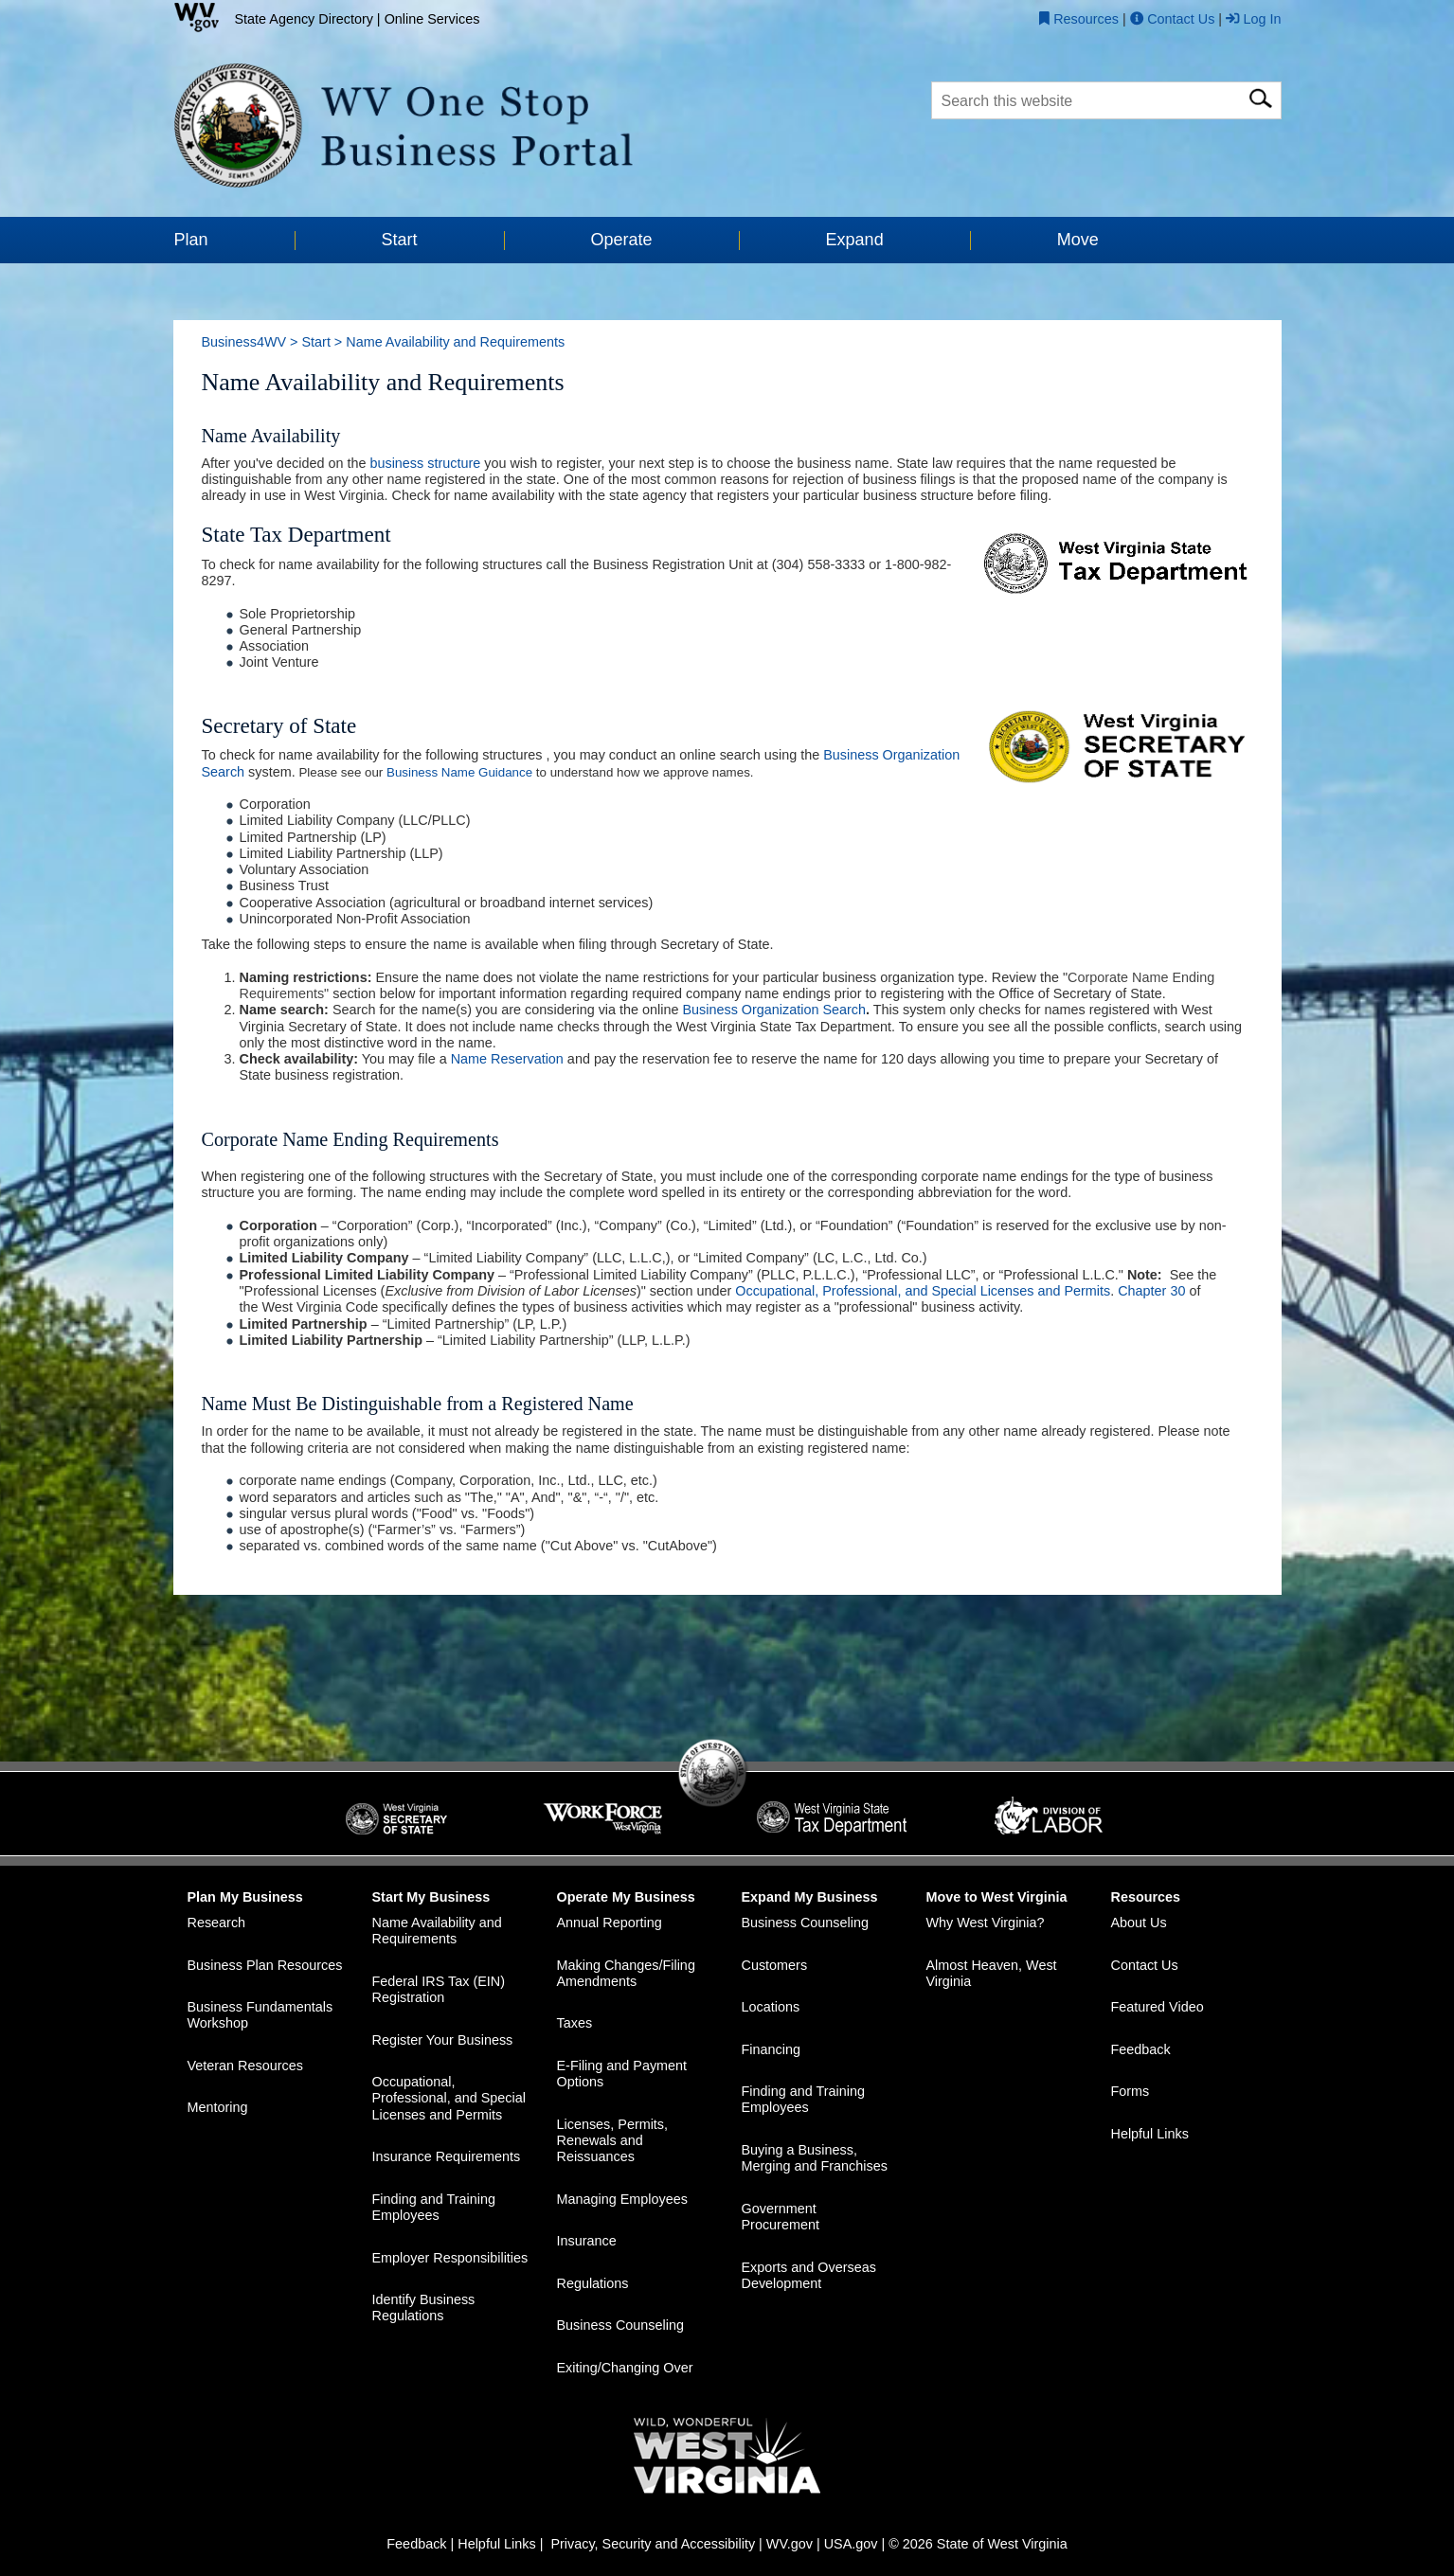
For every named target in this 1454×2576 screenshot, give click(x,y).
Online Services (432, 19)
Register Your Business (442, 2040)
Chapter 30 (1151, 1291)
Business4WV (244, 341)
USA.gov (851, 2544)
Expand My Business (810, 1897)
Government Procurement (780, 2216)
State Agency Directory (304, 19)
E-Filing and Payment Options (622, 2074)
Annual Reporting (609, 1923)
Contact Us (1144, 1965)
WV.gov (789, 2544)
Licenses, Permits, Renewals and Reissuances (613, 2141)
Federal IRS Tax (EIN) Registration (438, 1990)
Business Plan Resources (265, 1965)
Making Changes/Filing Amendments (626, 1973)
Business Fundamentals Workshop (260, 2015)
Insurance (587, 2241)
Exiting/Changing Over (625, 2368)
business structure (424, 463)
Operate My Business (626, 1897)
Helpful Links (1150, 2133)
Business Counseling (620, 2326)
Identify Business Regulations (424, 2308)
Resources (1146, 1897)
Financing (771, 2049)
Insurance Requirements (446, 2157)
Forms (1130, 2092)
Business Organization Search (774, 1010)
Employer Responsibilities (450, 2257)
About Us (1139, 1923)
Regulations (593, 2284)
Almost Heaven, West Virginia (991, 1973)
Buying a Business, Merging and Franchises (815, 2158)
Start (315, 341)
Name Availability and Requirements (437, 1931)
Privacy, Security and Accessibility (652, 2544)
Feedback (1141, 2049)
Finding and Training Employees (433, 2207)
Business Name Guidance (459, 772)
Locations (771, 2007)
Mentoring (218, 2108)
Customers (775, 1965)
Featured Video (1157, 2007)
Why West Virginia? (985, 1923)
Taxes (575, 2023)
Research (217, 1923)
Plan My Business (245, 1897)
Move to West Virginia (997, 1897)
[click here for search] (1260, 95)
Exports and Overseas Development (809, 2275)
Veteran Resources (245, 2066)
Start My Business (431, 1897)
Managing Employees (622, 2199)
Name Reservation (507, 1059)
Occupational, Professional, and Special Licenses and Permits (922, 1291)
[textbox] (1106, 100)
